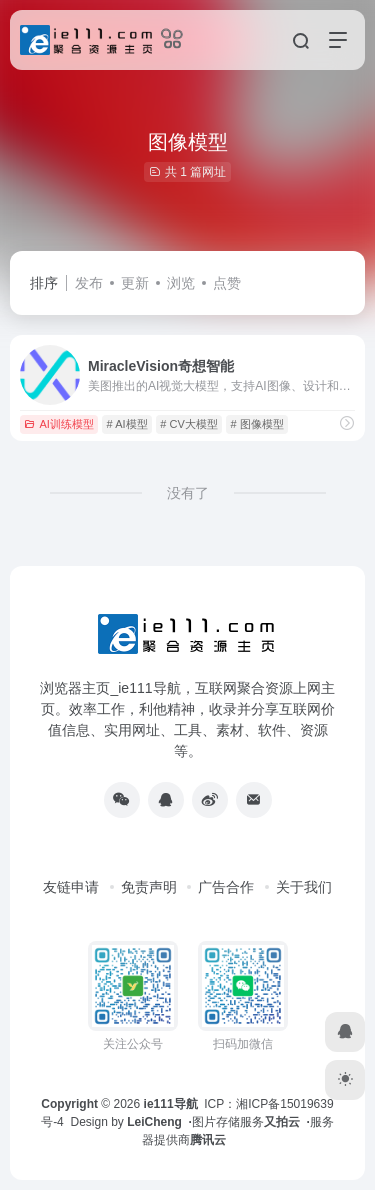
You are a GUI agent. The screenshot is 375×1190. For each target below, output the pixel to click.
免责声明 (149, 887)
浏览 (181, 283)
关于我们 (304, 887)
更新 (135, 283)
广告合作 (226, 887)
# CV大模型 (188, 424)
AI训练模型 (58, 424)
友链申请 (71, 887)
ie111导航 (171, 1104)
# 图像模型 (257, 424)
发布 (89, 283)
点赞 (227, 283)
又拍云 (282, 1122)
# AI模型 (127, 424)
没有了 (188, 493)
